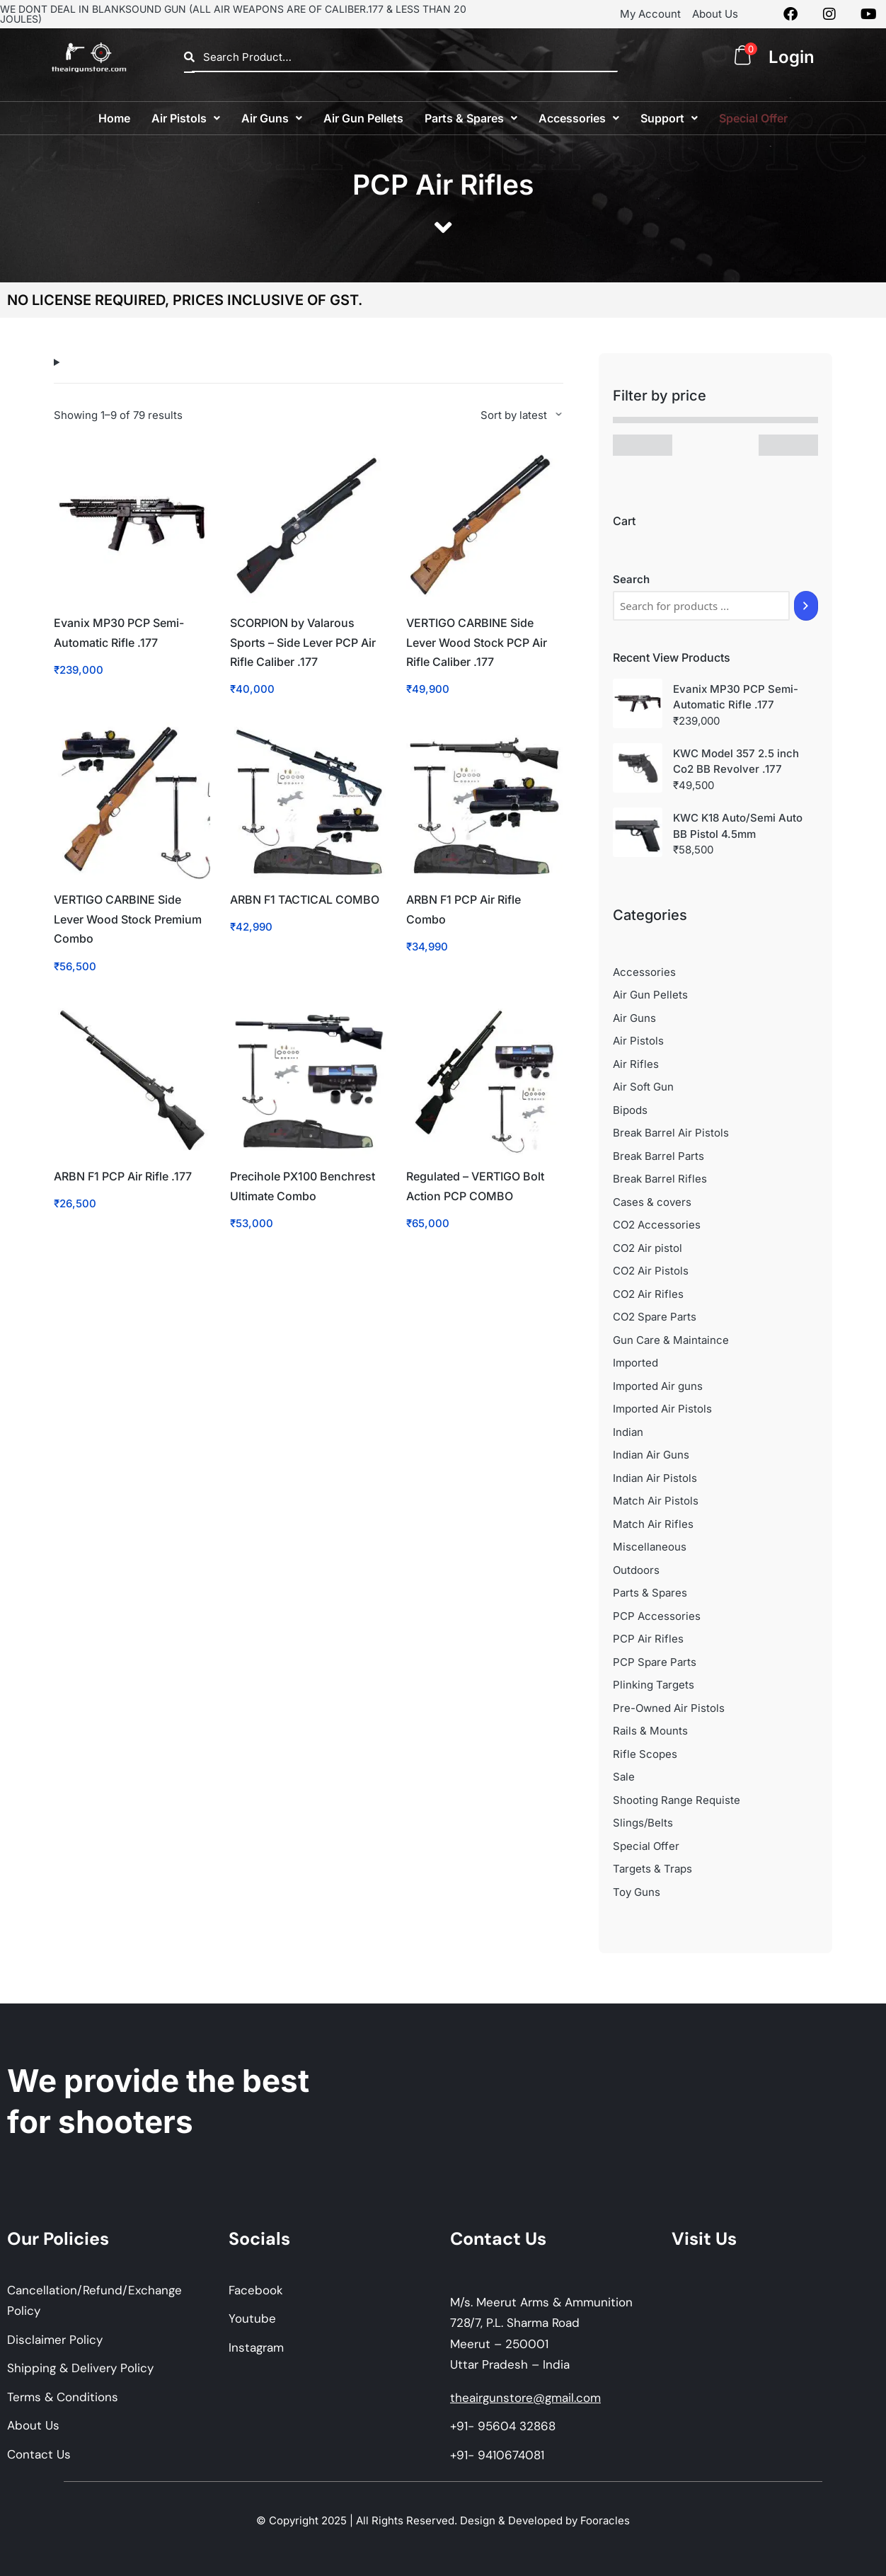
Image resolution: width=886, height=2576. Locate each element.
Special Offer (753, 118)
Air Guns (271, 118)
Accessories (579, 118)
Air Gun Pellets (363, 118)
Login (792, 57)
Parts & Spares (471, 118)
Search (631, 579)
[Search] (806, 606)
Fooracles (605, 2520)
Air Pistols (185, 118)
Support (669, 118)
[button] (186, 118)
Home (114, 118)
